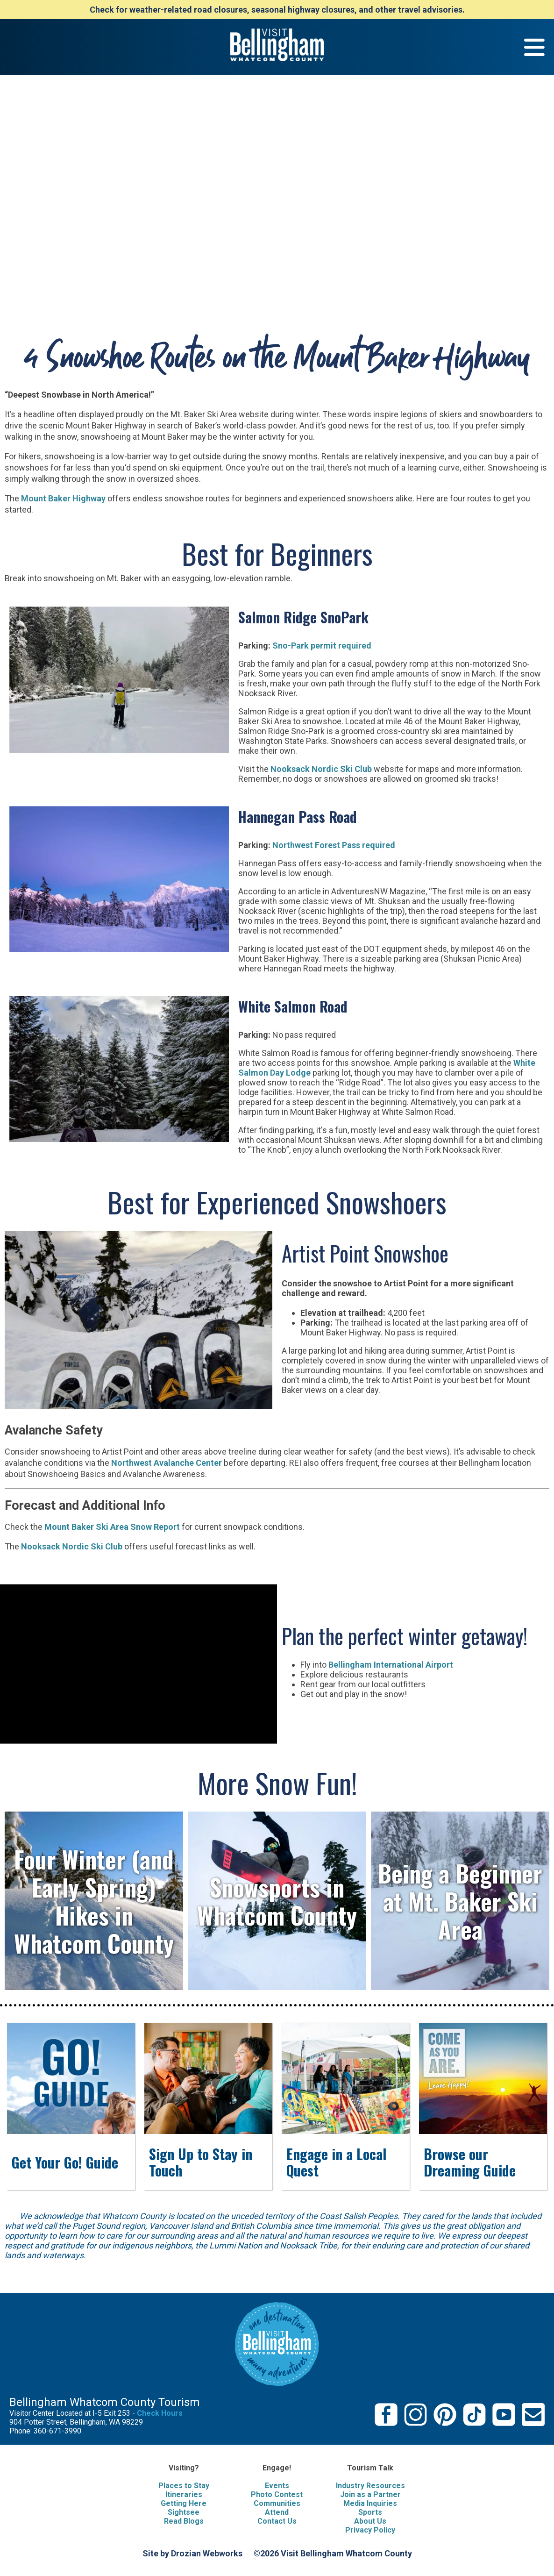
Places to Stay (183, 2485)
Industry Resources (370, 2485)
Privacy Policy (370, 2530)
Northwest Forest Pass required (333, 845)
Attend (277, 2512)
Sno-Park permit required (321, 645)
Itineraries (183, 2494)
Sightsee (183, 2512)
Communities (277, 2503)
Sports (370, 2512)
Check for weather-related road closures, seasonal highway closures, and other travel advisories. (277, 9)
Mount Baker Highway (62, 498)
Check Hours (160, 2413)
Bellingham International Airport (390, 1665)
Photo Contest (277, 2494)
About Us (370, 2521)
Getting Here (183, 2503)
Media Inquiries (370, 2503)
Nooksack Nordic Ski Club (321, 769)
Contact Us (277, 2521)
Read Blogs (184, 2521)
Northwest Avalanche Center (166, 1463)
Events (277, 2485)
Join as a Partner (370, 2494)
